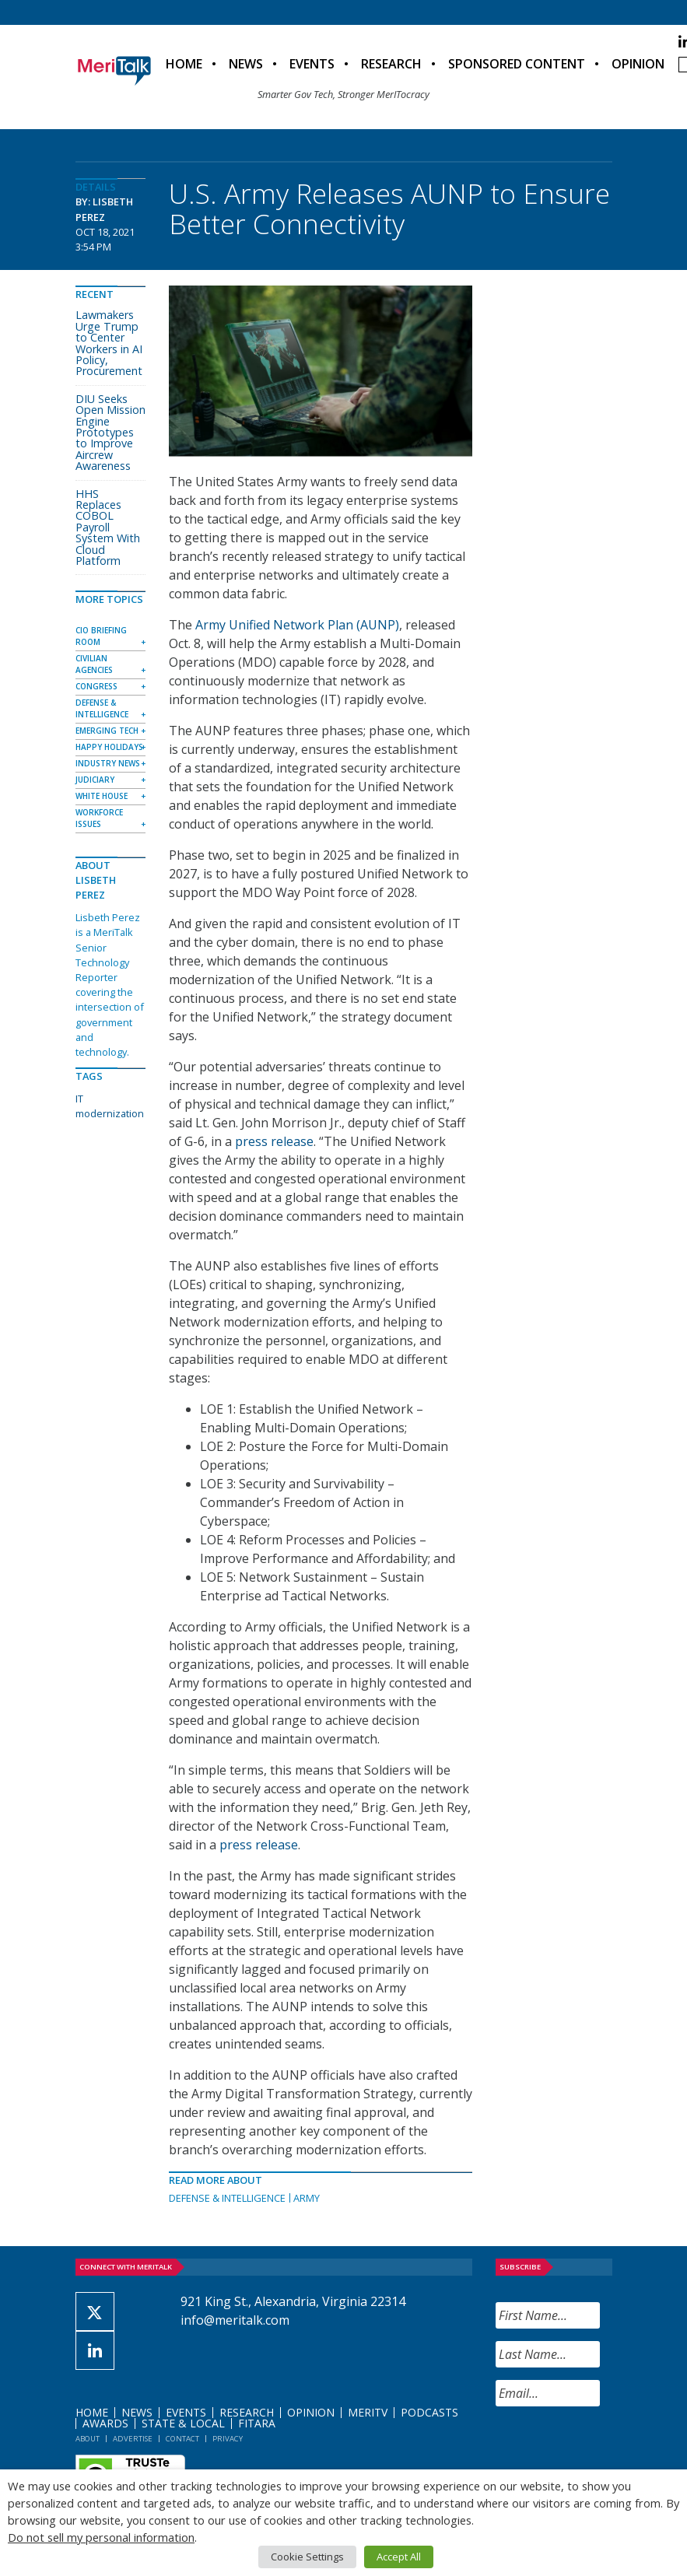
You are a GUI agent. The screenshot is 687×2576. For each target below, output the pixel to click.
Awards (105, 2423)
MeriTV (367, 2412)
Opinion (638, 63)
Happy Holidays (109, 746)
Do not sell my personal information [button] (101, 2537)
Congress (96, 686)
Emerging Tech (106, 730)
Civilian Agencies (94, 664)
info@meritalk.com (235, 2320)
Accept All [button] (399, 2557)
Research (391, 63)
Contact (182, 2439)
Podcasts (429, 2412)
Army (306, 2198)
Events (312, 63)
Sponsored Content (516, 63)
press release (274, 1141)
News (246, 63)
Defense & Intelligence (227, 2198)
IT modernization (109, 1106)
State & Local (183, 2423)
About (87, 2439)
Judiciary (94, 779)
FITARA (256, 2423)
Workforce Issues (99, 818)
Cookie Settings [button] (307, 2557)
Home (184, 63)
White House (101, 795)
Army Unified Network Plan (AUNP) (297, 624)
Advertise (132, 2439)
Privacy (227, 2439)
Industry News (107, 763)
